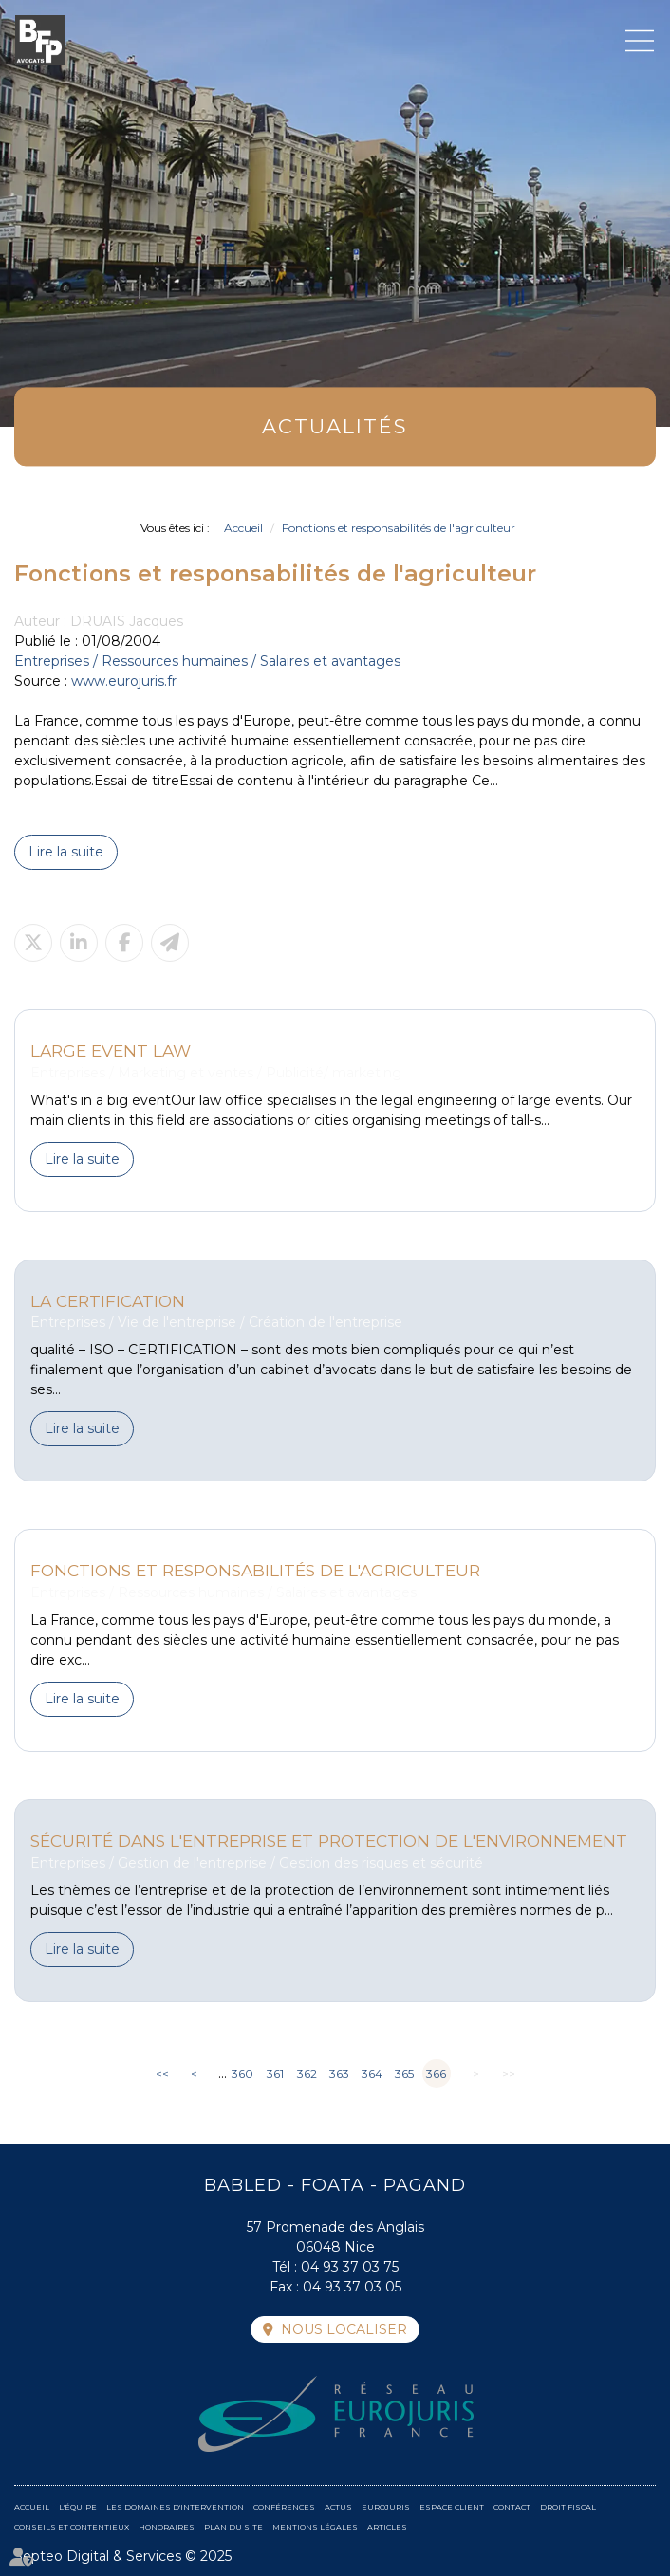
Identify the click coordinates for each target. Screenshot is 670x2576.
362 (307, 2074)
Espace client (451, 2507)
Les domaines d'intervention (175, 2507)
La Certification (107, 1301)
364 (372, 2074)
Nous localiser (344, 2329)
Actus (338, 2507)
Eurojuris (386, 2507)
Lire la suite (65, 851)
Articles (387, 2526)
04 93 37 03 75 (350, 2266)
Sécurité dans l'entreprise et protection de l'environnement (328, 1840)
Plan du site (233, 2526)
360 (242, 2074)
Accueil (243, 528)
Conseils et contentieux (71, 2526)
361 (275, 2074)
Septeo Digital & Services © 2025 (123, 2556)
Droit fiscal (568, 2507)
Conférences (284, 2507)
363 (339, 2074)
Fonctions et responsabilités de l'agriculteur (398, 528)
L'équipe (78, 2507)
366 (436, 2074)
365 (404, 2074)
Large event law (110, 1050)
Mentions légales (315, 2526)
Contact (511, 2507)
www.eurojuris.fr (124, 681)
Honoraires (167, 2526)
